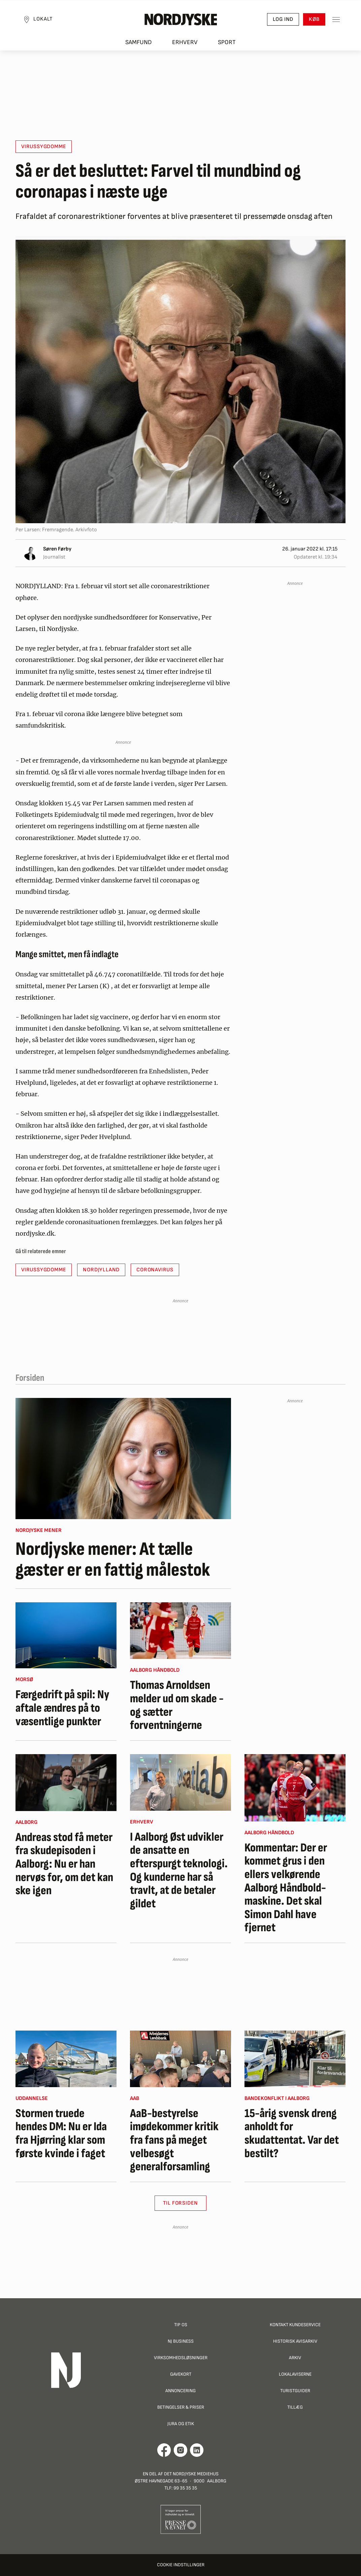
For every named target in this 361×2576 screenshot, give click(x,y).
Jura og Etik (180, 2424)
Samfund (138, 43)
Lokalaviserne (295, 2374)
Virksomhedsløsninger (180, 2358)
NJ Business (181, 2341)
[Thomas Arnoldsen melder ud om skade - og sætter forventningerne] (180, 1630)
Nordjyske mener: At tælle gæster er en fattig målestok (112, 1559)
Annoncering (180, 2391)
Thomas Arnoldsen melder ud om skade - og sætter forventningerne (177, 1705)
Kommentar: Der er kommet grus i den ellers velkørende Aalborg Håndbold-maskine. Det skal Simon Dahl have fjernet (285, 1888)
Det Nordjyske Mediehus (191, 2474)
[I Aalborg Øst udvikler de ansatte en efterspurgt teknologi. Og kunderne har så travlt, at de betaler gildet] (180, 1782)
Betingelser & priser (180, 2407)
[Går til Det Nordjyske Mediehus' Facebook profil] (164, 2450)
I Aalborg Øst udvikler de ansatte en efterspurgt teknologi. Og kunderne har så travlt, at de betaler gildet (179, 1871)
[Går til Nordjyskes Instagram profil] (180, 2450)
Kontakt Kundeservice (295, 2325)
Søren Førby (57, 549)
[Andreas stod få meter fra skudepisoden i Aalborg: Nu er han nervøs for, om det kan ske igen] (66, 1782)
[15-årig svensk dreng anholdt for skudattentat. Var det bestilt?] (295, 2059)
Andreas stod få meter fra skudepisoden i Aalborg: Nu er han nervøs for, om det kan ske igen (64, 1864)
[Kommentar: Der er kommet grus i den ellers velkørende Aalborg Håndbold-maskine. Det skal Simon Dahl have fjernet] (295, 1787)
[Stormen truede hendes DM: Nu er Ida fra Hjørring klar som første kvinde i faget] (66, 2059)
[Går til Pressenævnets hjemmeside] (180, 2519)
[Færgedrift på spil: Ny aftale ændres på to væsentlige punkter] (66, 1635)
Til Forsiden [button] (180, 2203)
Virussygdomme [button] (43, 146)
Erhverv (185, 43)
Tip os (180, 2325)
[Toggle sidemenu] (334, 20)
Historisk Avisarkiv (295, 2341)
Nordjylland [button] (101, 1270)
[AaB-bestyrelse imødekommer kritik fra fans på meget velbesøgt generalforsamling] (180, 2059)
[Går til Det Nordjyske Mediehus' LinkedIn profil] (197, 2450)
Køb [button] (312, 20)
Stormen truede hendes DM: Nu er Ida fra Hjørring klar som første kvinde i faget (61, 2133)
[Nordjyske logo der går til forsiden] (180, 20)
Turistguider (295, 2391)
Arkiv (295, 2358)
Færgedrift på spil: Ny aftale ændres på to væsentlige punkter (62, 1708)
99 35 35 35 (185, 2488)
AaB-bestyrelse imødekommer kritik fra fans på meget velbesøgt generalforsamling (174, 2140)
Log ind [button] (281, 20)
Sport (227, 43)
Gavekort (180, 2374)
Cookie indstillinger (180, 2565)
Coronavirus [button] (154, 1270)
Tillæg (295, 2407)
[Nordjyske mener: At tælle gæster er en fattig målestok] (123, 1458)
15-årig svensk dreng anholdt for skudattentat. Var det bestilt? (291, 2133)
